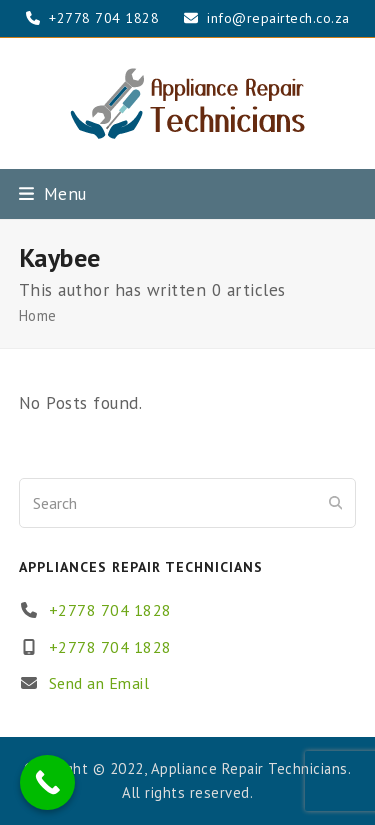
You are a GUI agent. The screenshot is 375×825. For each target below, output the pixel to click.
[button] (53, 193)
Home (38, 315)
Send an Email (99, 683)
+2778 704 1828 (110, 610)
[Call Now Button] (47, 782)
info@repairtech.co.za (278, 18)
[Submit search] (336, 503)
